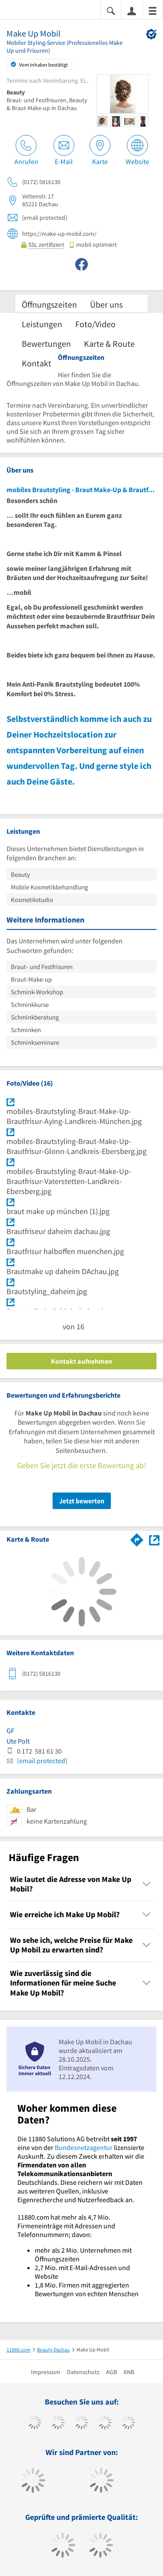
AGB (111, 2372)
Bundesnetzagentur (84, 2147)
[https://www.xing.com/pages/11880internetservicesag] (104, 2423)
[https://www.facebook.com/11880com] (34, 2423)
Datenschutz (83, 2372)
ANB (128, 2372)
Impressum (45, 2372)
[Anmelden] (131, 10)
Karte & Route (109, 343)
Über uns (106, 304)
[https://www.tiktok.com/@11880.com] (58, 2423)
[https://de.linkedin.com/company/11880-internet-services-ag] (128, 2423)
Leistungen (42, 324)
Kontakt (36, 363)
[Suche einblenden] (111, 10)
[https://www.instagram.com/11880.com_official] (81, 2423)
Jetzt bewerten (81, 1500)
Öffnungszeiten (49, 304)
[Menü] (152, 10)
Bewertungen (46, 343)
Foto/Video (95, 324)
